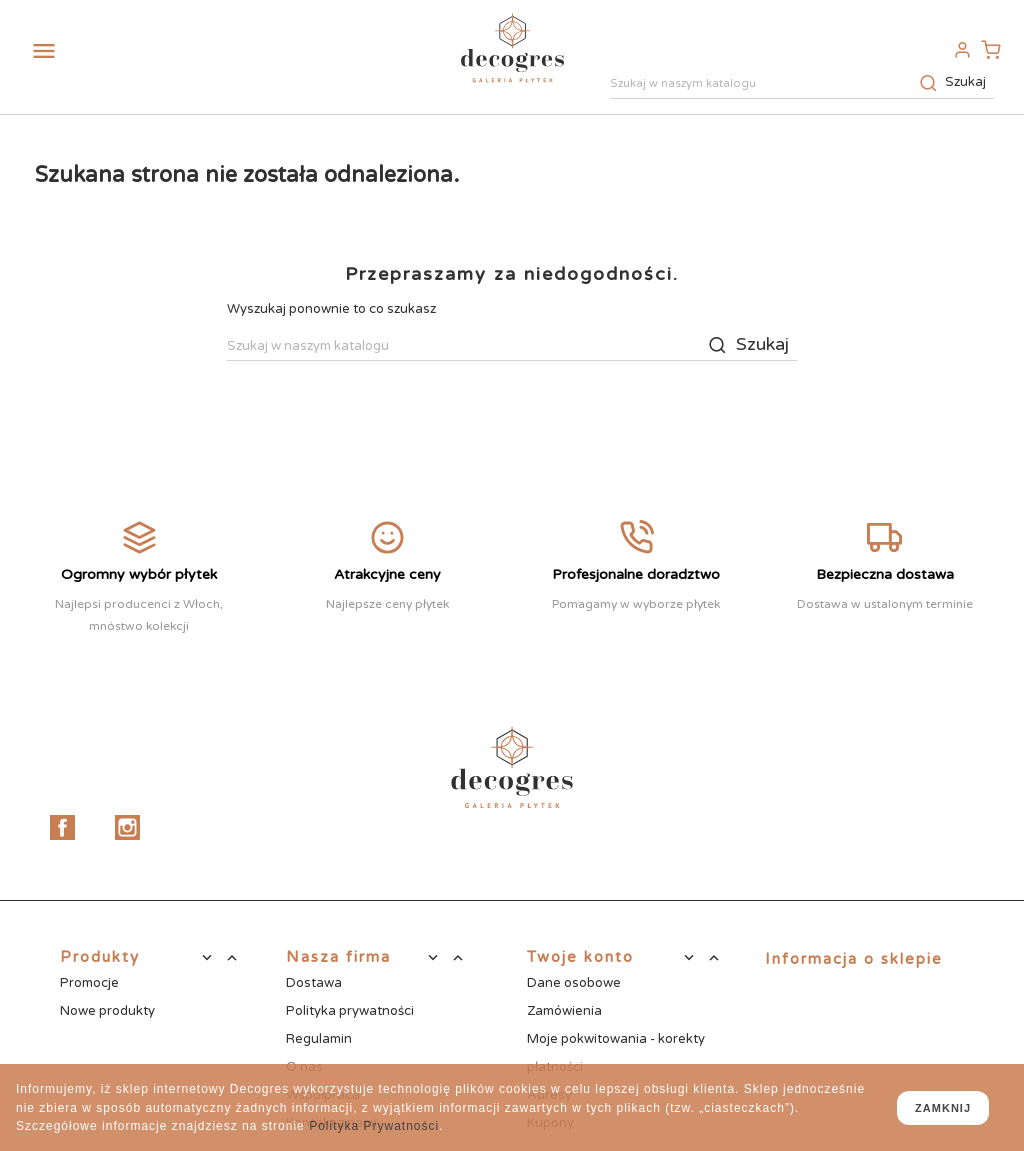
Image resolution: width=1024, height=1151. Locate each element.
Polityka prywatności (350, 1011)
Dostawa (314, 983)
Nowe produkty (107, 1011)
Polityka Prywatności (374, 1126)
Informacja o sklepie (854, 959)
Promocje (89, 983)
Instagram (127, 827)
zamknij (943, 1108)
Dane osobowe (574, 983)
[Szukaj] (802, 85)
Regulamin (319, 1039)
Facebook (62, 827)
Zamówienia (564, 1011)
